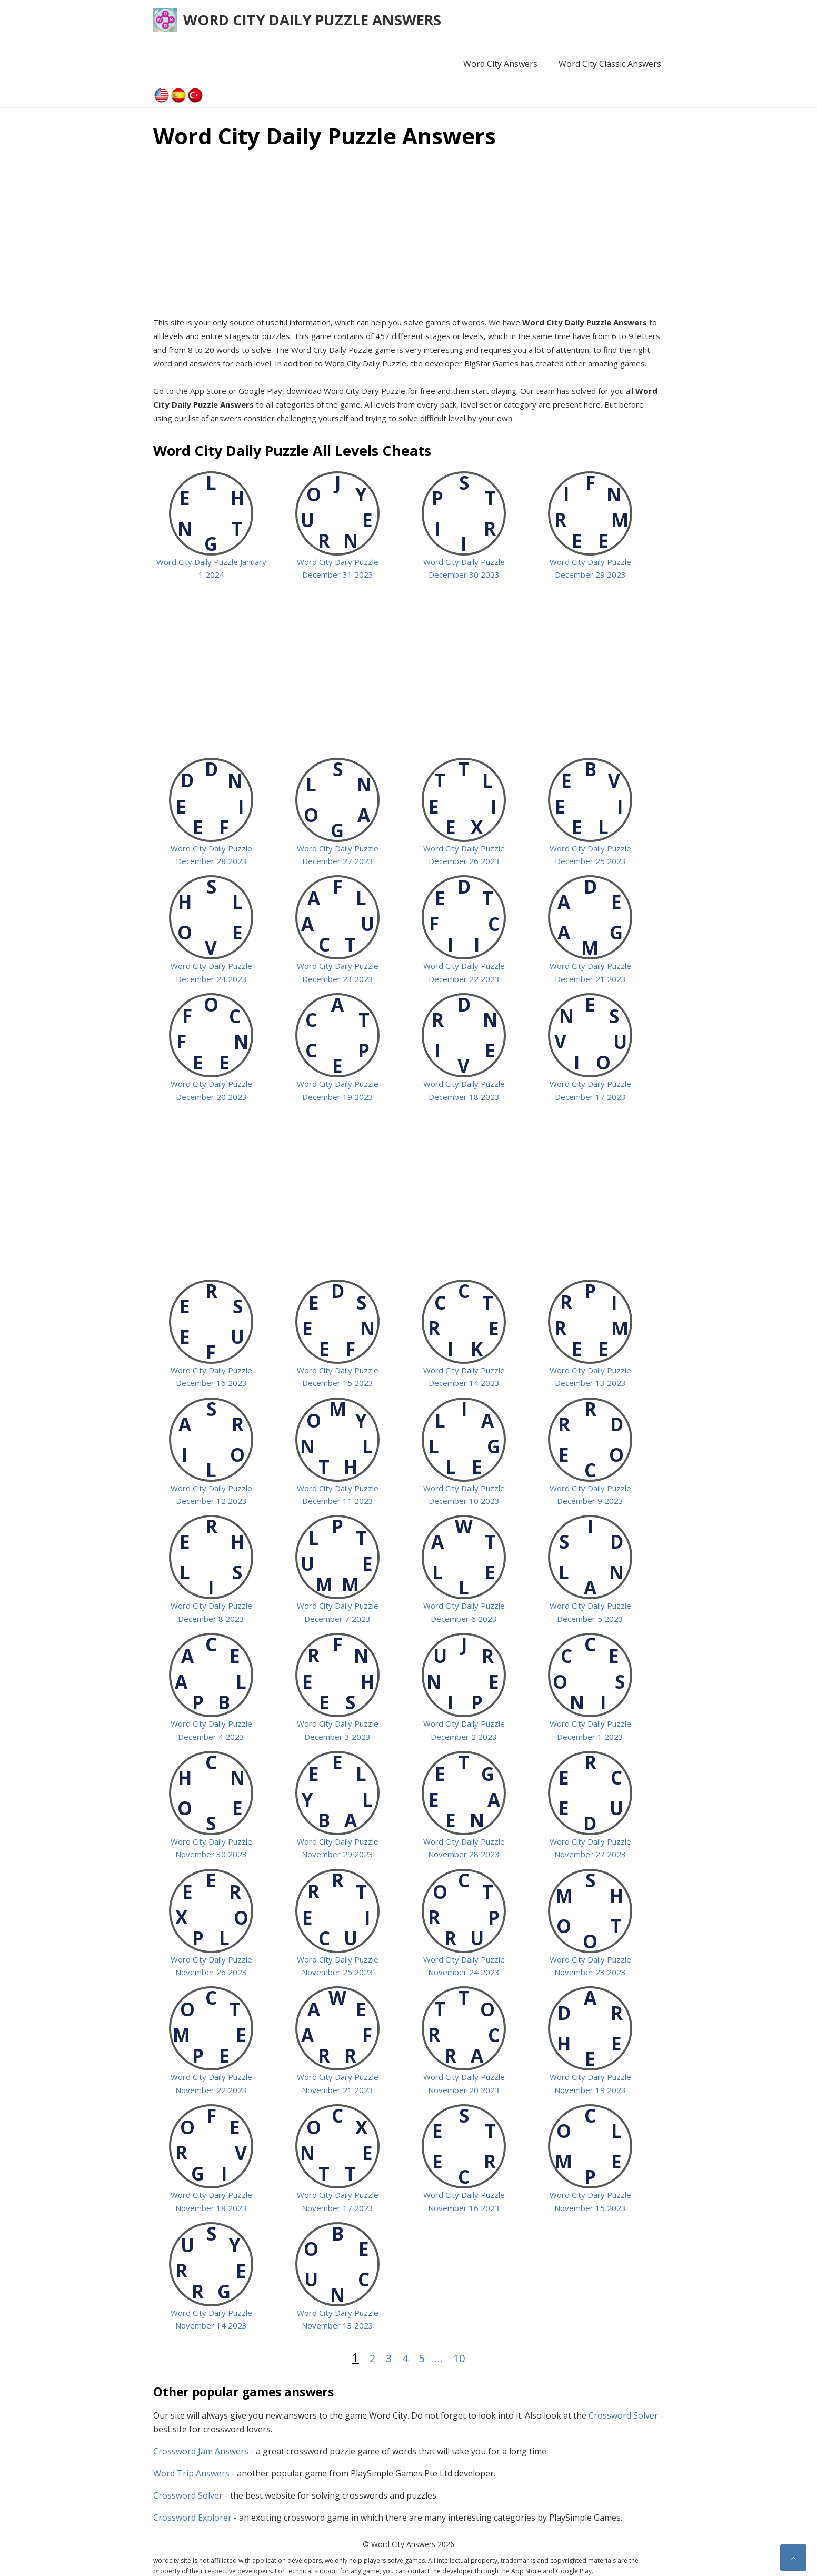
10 (459, 2358)
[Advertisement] (408, 231)
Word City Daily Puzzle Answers (312, 19)
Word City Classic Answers (610, 64)
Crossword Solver (623, 2415)
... (439, 2358)
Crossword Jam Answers (200, 2451)
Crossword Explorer (192, 2517)
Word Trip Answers (191, 2473)
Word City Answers (500, 64)
